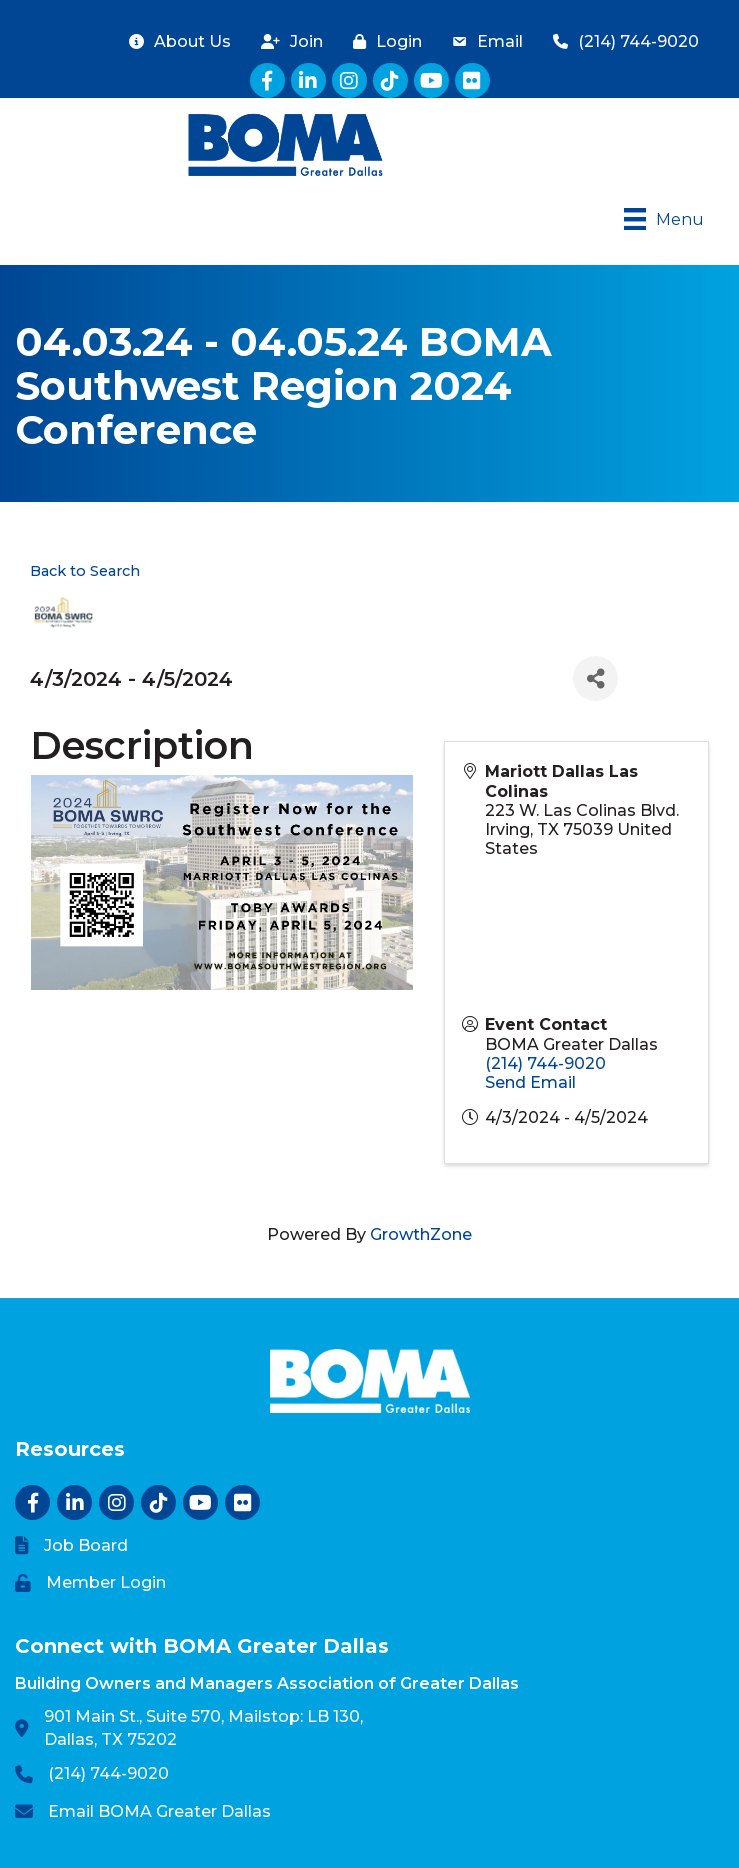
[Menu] (664, 219)
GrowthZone (421, 1234)
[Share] (595, 678)
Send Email (530, 1082)
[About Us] (175, 41)
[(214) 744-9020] (621, 41)
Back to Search (85, 571)
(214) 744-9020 (545, 1063)
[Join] (287, 41)
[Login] (382, 41)
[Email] (482, 41)
